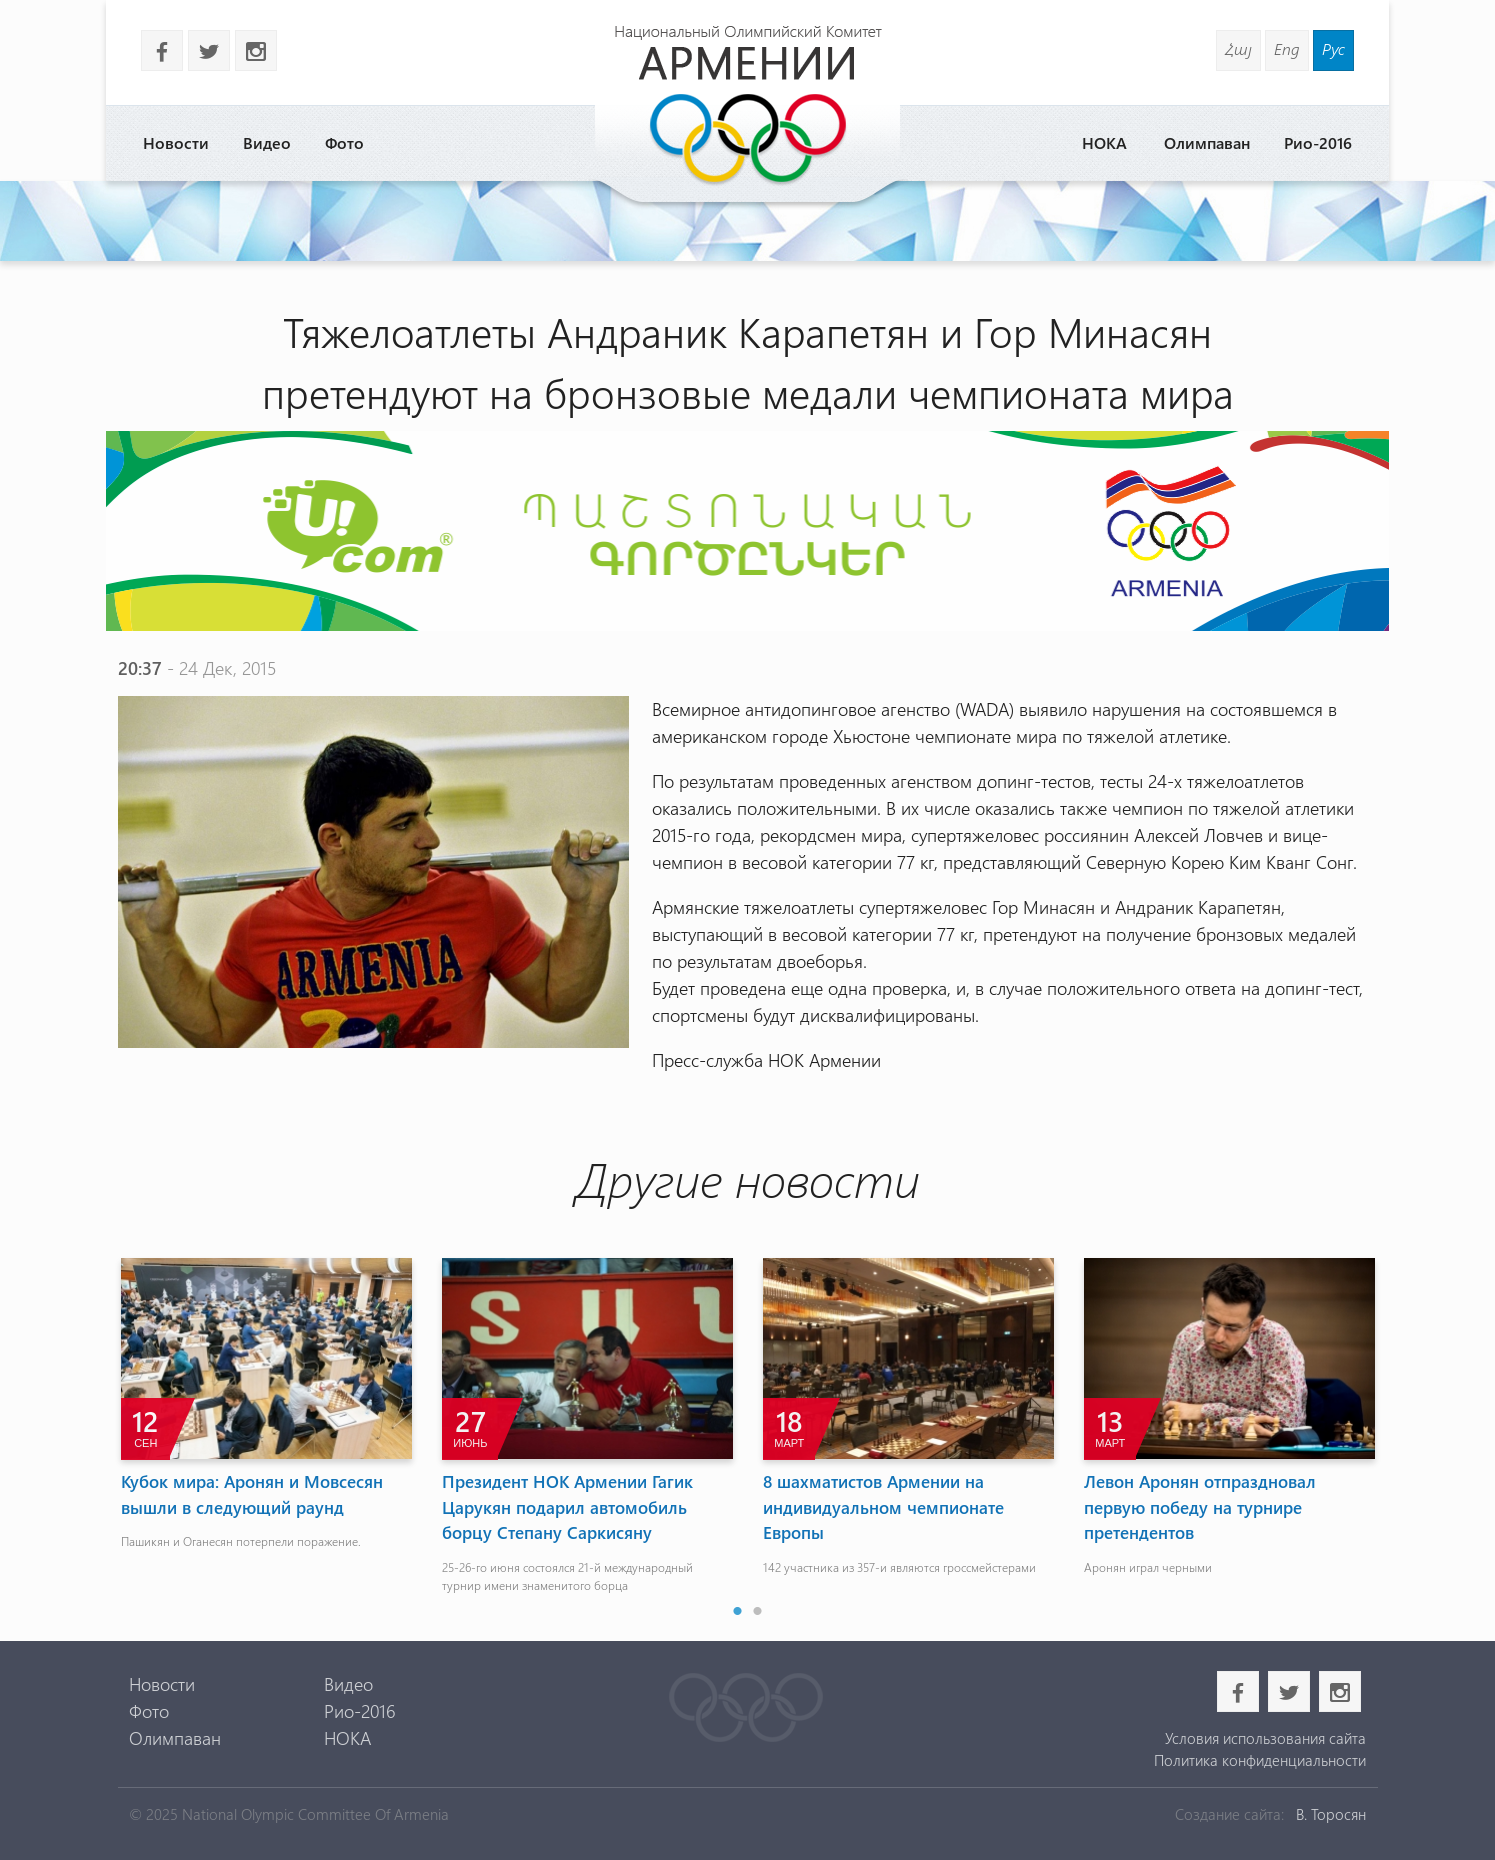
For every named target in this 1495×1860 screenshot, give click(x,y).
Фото (344, 142)
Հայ (1238, 48)
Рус (1333, 48)
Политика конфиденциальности (1260, 1760)
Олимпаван (1207, 142)
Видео (267, 142)
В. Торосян (1331, 1814)
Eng (1287, 48)
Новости (176, 142)
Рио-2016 (1318, 142)
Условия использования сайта (1265, 1738)
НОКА (1104, 142)
